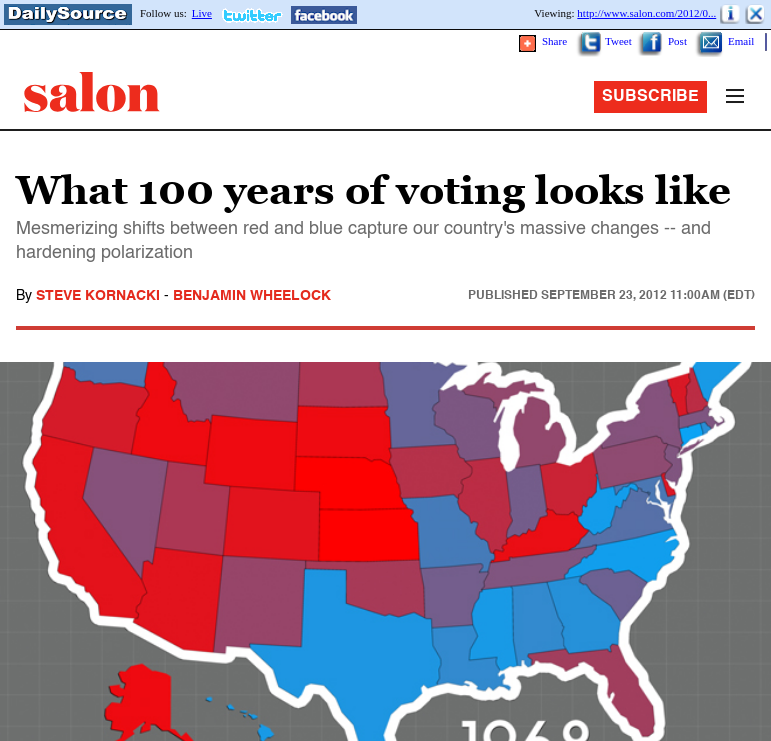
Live (202, 13)
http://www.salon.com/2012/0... (646, 13)
